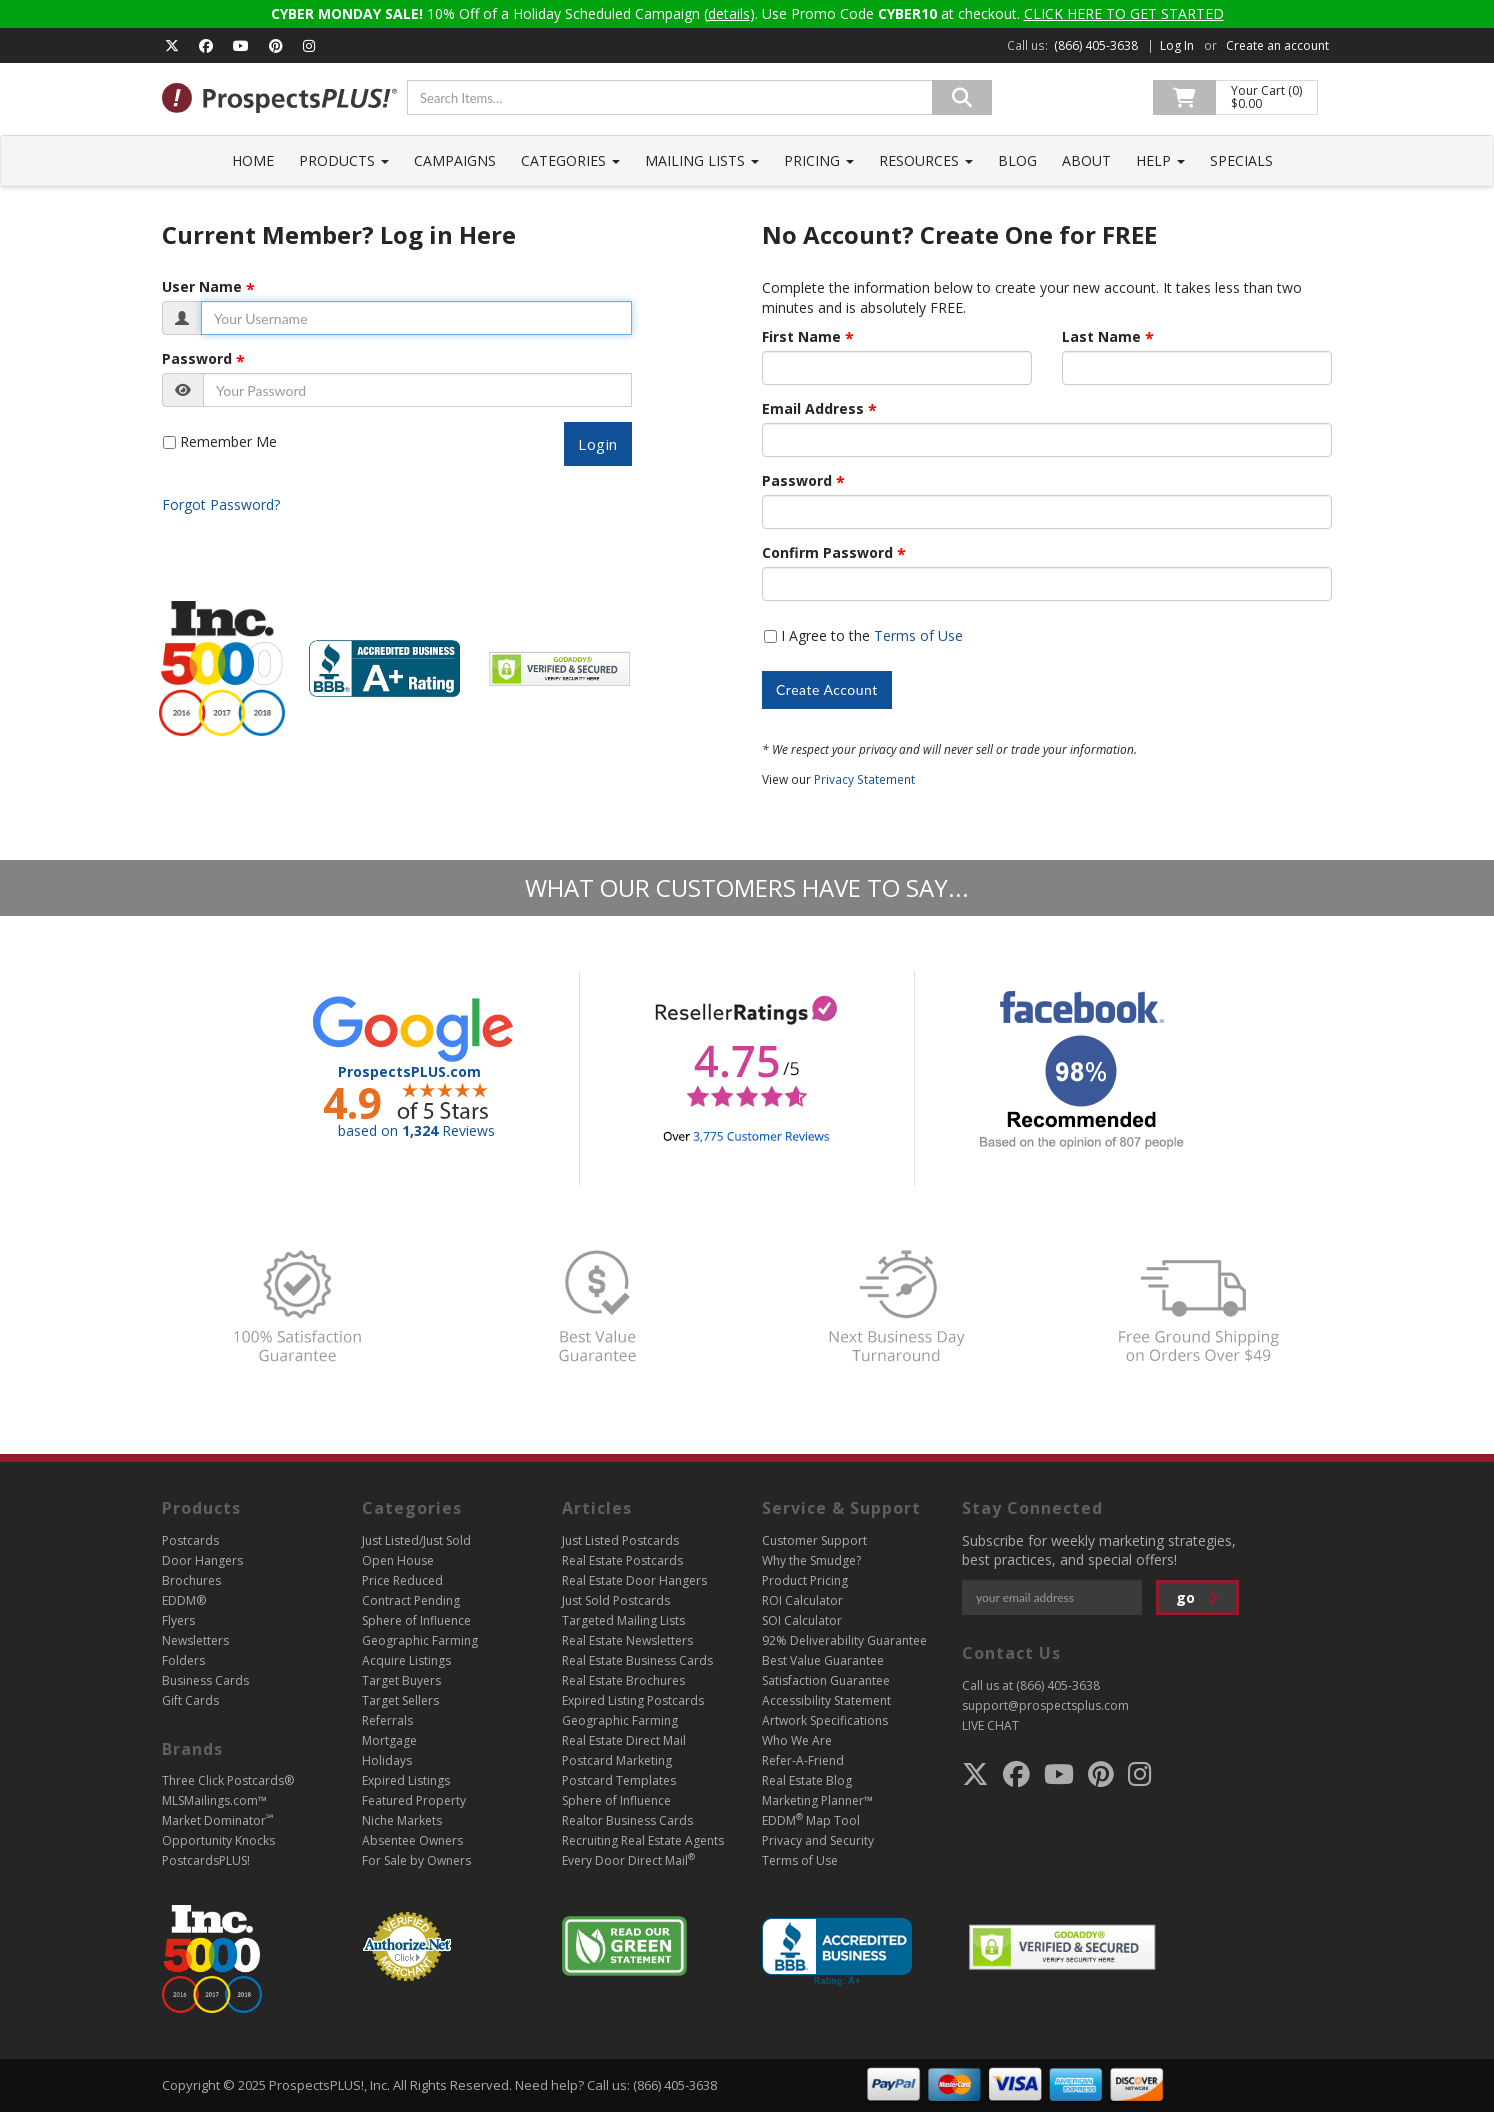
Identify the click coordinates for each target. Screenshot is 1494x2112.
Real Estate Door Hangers (634, 1580)
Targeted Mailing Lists (623, 1620)
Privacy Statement (864, 779)
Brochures (191, 1580)
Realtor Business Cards (627, 1820)
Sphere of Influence (416, 1620)
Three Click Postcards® (228, 1780)
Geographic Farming (420, 1640)
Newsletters (195, 1640)
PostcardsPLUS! (206, 1860)
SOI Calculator (802, 1620)
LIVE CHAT (990, 1725)
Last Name (1101, 337)
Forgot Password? (221, 504)
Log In (1177, 45)
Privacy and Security (818, 1840)
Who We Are (797, 1740)
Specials (1241, 160)
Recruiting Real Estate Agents (643, 1840)
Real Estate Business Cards (637, 1660)
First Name (801, 337)
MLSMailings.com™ (214, 1800)
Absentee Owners (412, 1840)
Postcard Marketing (617, 1760)
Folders (183, 1660)
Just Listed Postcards (620, 1540)
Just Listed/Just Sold (416, 1540)
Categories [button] (570, 160)
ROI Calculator (802, 1600)
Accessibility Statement (826, 1700)
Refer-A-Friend (803, 1760)
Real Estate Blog (807, 1780)
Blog (1017, 160)
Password (197, 359)
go (1198, 1597)
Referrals (387, 1720)
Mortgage (389, 1740)
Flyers (178, 1620)
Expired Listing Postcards (633, 1700)
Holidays (387, 1760)
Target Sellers (400, 1700)
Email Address (813, 409)
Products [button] (344, 160)
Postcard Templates (619, 1780)
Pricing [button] (819, 160)
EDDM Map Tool (811, 1820)
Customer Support (814, 1540)
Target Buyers (401, 1680)
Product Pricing (805, 1580)
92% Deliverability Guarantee (844, 1640)
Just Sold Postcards (616, 1600)
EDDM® (184, 1600)
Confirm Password (827, 553)
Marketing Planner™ (817, 1800)
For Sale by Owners (416, 1860)
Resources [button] (926, 160)
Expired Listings (406, 1780)
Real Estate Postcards (622, 1560)
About (1086, 160)
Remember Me (228, 441)
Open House (398, 1560)
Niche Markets (402, 1820)
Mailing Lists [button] (702, 160)
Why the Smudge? (811, 1560)
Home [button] (253, 160)
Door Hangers (202, 1560)
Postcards (190, 1540)
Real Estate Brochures (623, 1680)
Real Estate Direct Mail (624, 1740)
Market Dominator (217, 1820)
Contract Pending (411, 1600)
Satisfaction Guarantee (826, 1680)
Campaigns (455, 160)
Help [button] (1160, 160)
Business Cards (205, 1680)
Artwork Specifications (825, 1720)
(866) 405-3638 (1096, 45)
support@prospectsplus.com (1045, 1705)
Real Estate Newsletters (627, 1640)
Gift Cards (190, 1700)
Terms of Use (918, 635)
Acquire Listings (406, 1660)
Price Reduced (402, 1580)
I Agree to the (872, 635)
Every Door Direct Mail (628, 1860)
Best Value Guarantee (823, 1660)
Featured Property (414, 1800)
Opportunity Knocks (218, 1840)
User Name (202, 287)
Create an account (1277, 45)
